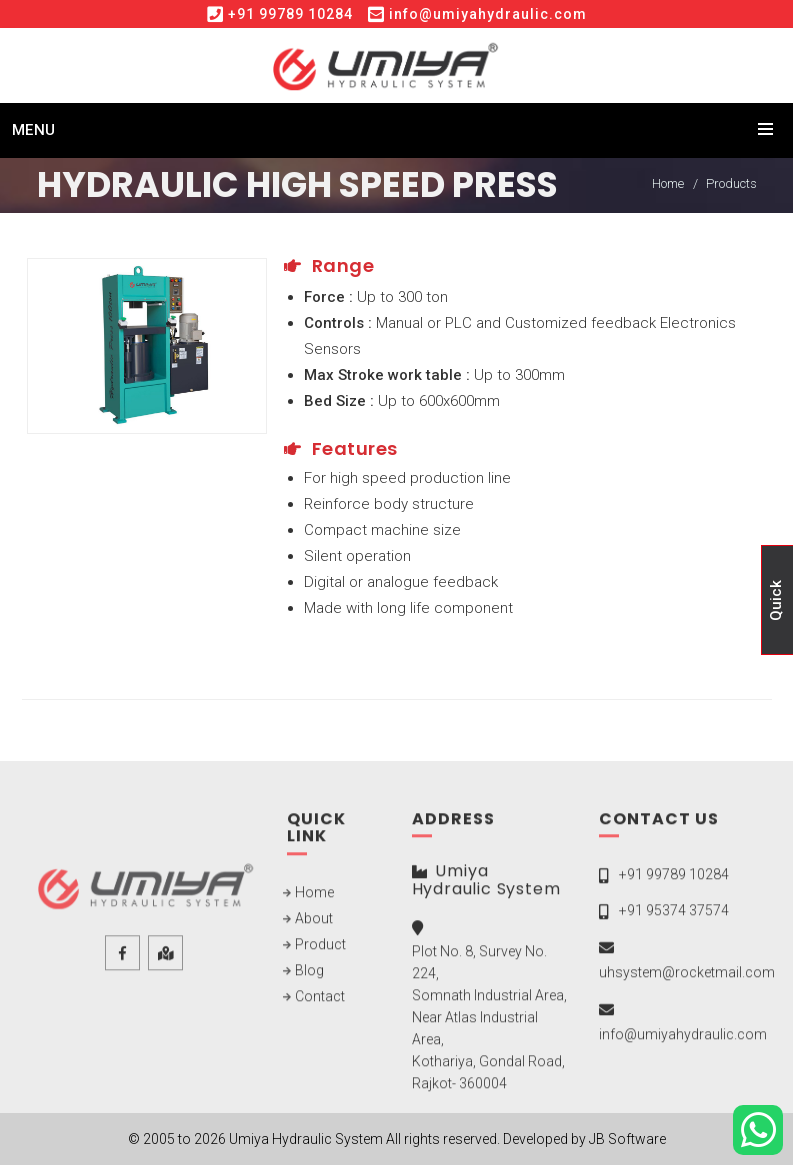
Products (731, 183)
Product (320, 950)
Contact (320, 1002)
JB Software (627, 1139)
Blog (309, 976)
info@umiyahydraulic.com (488, 14)
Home (668, 183)
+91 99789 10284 (290, 14)
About (314, 924)
